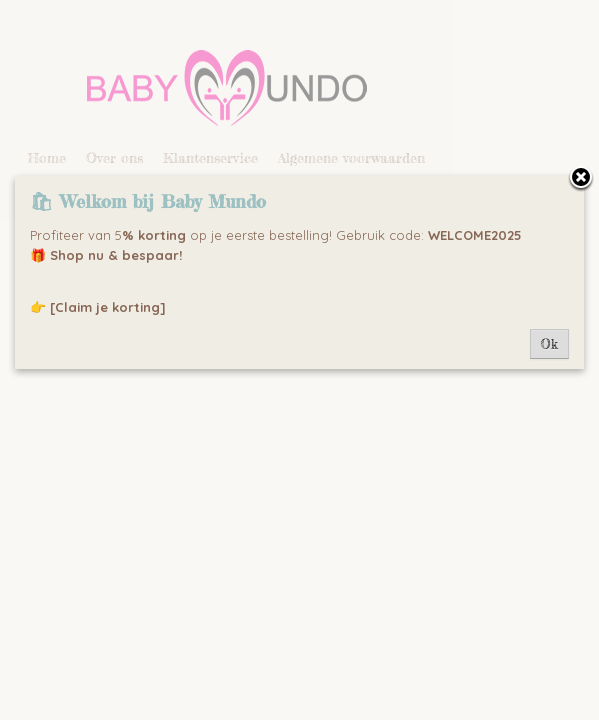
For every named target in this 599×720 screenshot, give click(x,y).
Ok (549, 344)
